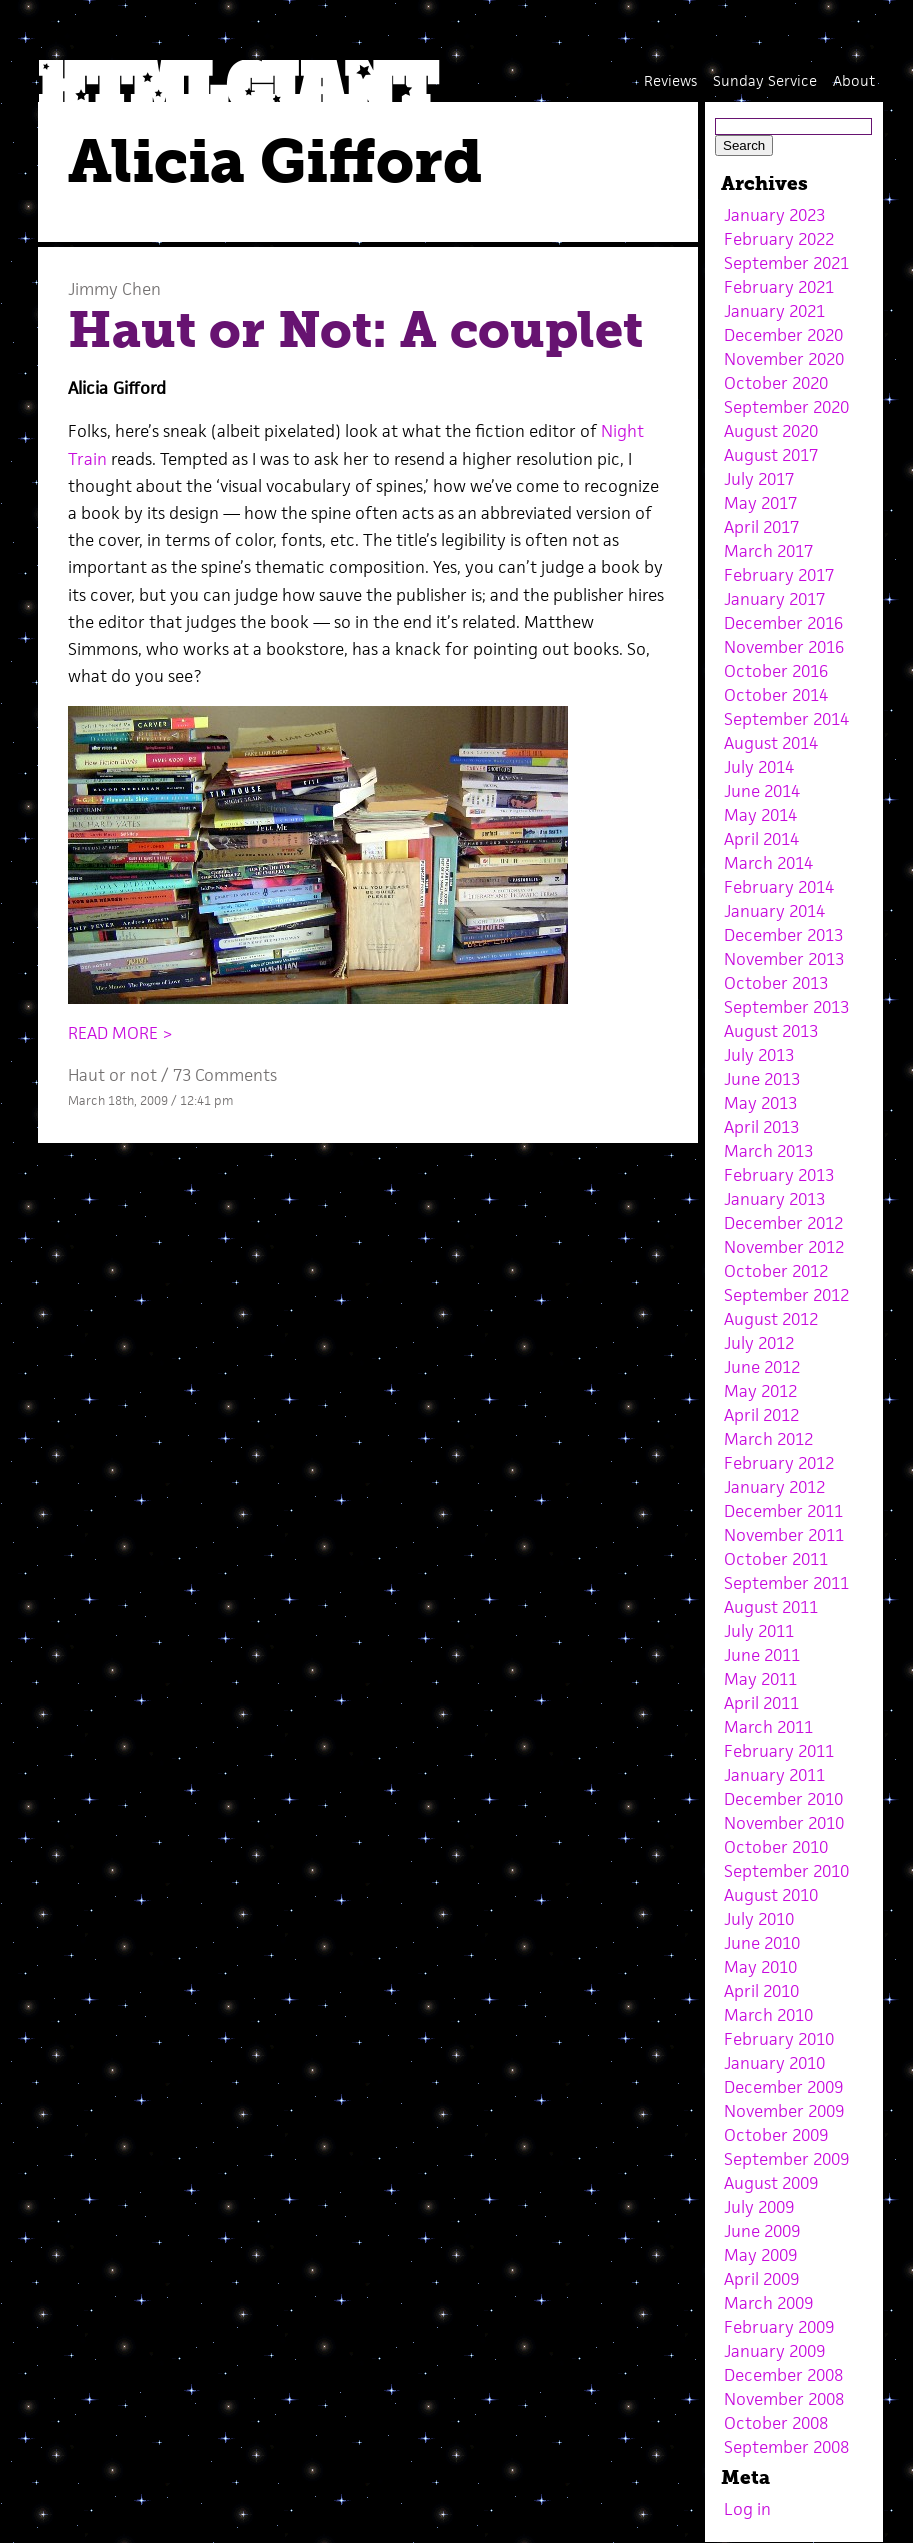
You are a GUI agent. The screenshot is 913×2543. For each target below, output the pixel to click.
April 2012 (761, 1415)
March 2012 (768, 1439)
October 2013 (776, 983)
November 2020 (784, 359)
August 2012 (771, 1319)
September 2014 (786, 719)
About (854, 80)
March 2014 (768, 863)
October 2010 (776, 1847)
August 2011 (771, 1607)
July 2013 (759, 1055)
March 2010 (768, 2015)
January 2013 (774, 1199)
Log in (747, 2509)
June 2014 (762, 791)
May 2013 (760, 1103)
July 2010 (759, 1919)
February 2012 (779, 1463)
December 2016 (783, 623)
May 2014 (760, 815)
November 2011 (784, 1535)
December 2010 (783, 1799)
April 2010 (761, 1991)
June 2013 (762, 1079)
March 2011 (768, 1727)
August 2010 (771, 1895)
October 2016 (776, 671)
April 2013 (761, 1127)
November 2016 (784, 647)
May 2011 (760, 1679)
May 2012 (760, 1391)
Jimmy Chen (114, 289)
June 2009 (762, 2231)
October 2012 (776, 1271)
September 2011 (786, 1583)
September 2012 (786, 1295)
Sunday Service (765, 80)
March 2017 (768, 551)
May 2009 (760, 2255)
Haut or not (112, 1075)
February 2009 (779, 2327)
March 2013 (768, 1151)
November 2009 (784, 2111)
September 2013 (786, 1007)
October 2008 (776, 2423)
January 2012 (774, 1487)
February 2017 (779, 575)
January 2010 (774, 2063)
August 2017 (771, 455)
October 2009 (776, 2135)
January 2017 (774, 599)
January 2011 (774, 1775)
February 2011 (779, 1751)
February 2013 (779, 1175)
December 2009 (783, 2087)
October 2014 (776, 695)
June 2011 (762, 1655)
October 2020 (776, 383)
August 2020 (771, 431)
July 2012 (759, 1343)
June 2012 (762, 1367)
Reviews (670, 80)
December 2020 (783, 335)
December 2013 (783, 935)
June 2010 (762, 1943)
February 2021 (779, 287)
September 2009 (786, 2159)
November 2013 (784, 959)
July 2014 (759, 767)
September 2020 (786, 407)
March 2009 (768, 2303)
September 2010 (786, 1871)
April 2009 (761, 2279)
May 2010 (760, 1967)
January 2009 (774, 2351)
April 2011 (761, 1703)
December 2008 (783, 2375)
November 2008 (784, 2399)
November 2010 (784, 1823)
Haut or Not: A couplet (355, 330)
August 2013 (771, 1031)
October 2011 (776, 1559)
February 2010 (779, 2039)
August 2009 (771, 2183)
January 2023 (774, 215)
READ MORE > (120, 1033)
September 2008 (786, 2447)
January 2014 (774, 911)
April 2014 (761, 839)
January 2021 (774, 311)
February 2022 (779, 239)
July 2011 (759, 1631)
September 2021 (786, 263)
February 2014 (779, 887)
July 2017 (759, 479)
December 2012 (783, 1223)
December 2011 (783, 1511)
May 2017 (760, 503)
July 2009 (759, 2207)
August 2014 (771, 743)
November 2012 (784, 1247)
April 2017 (761, 527)
